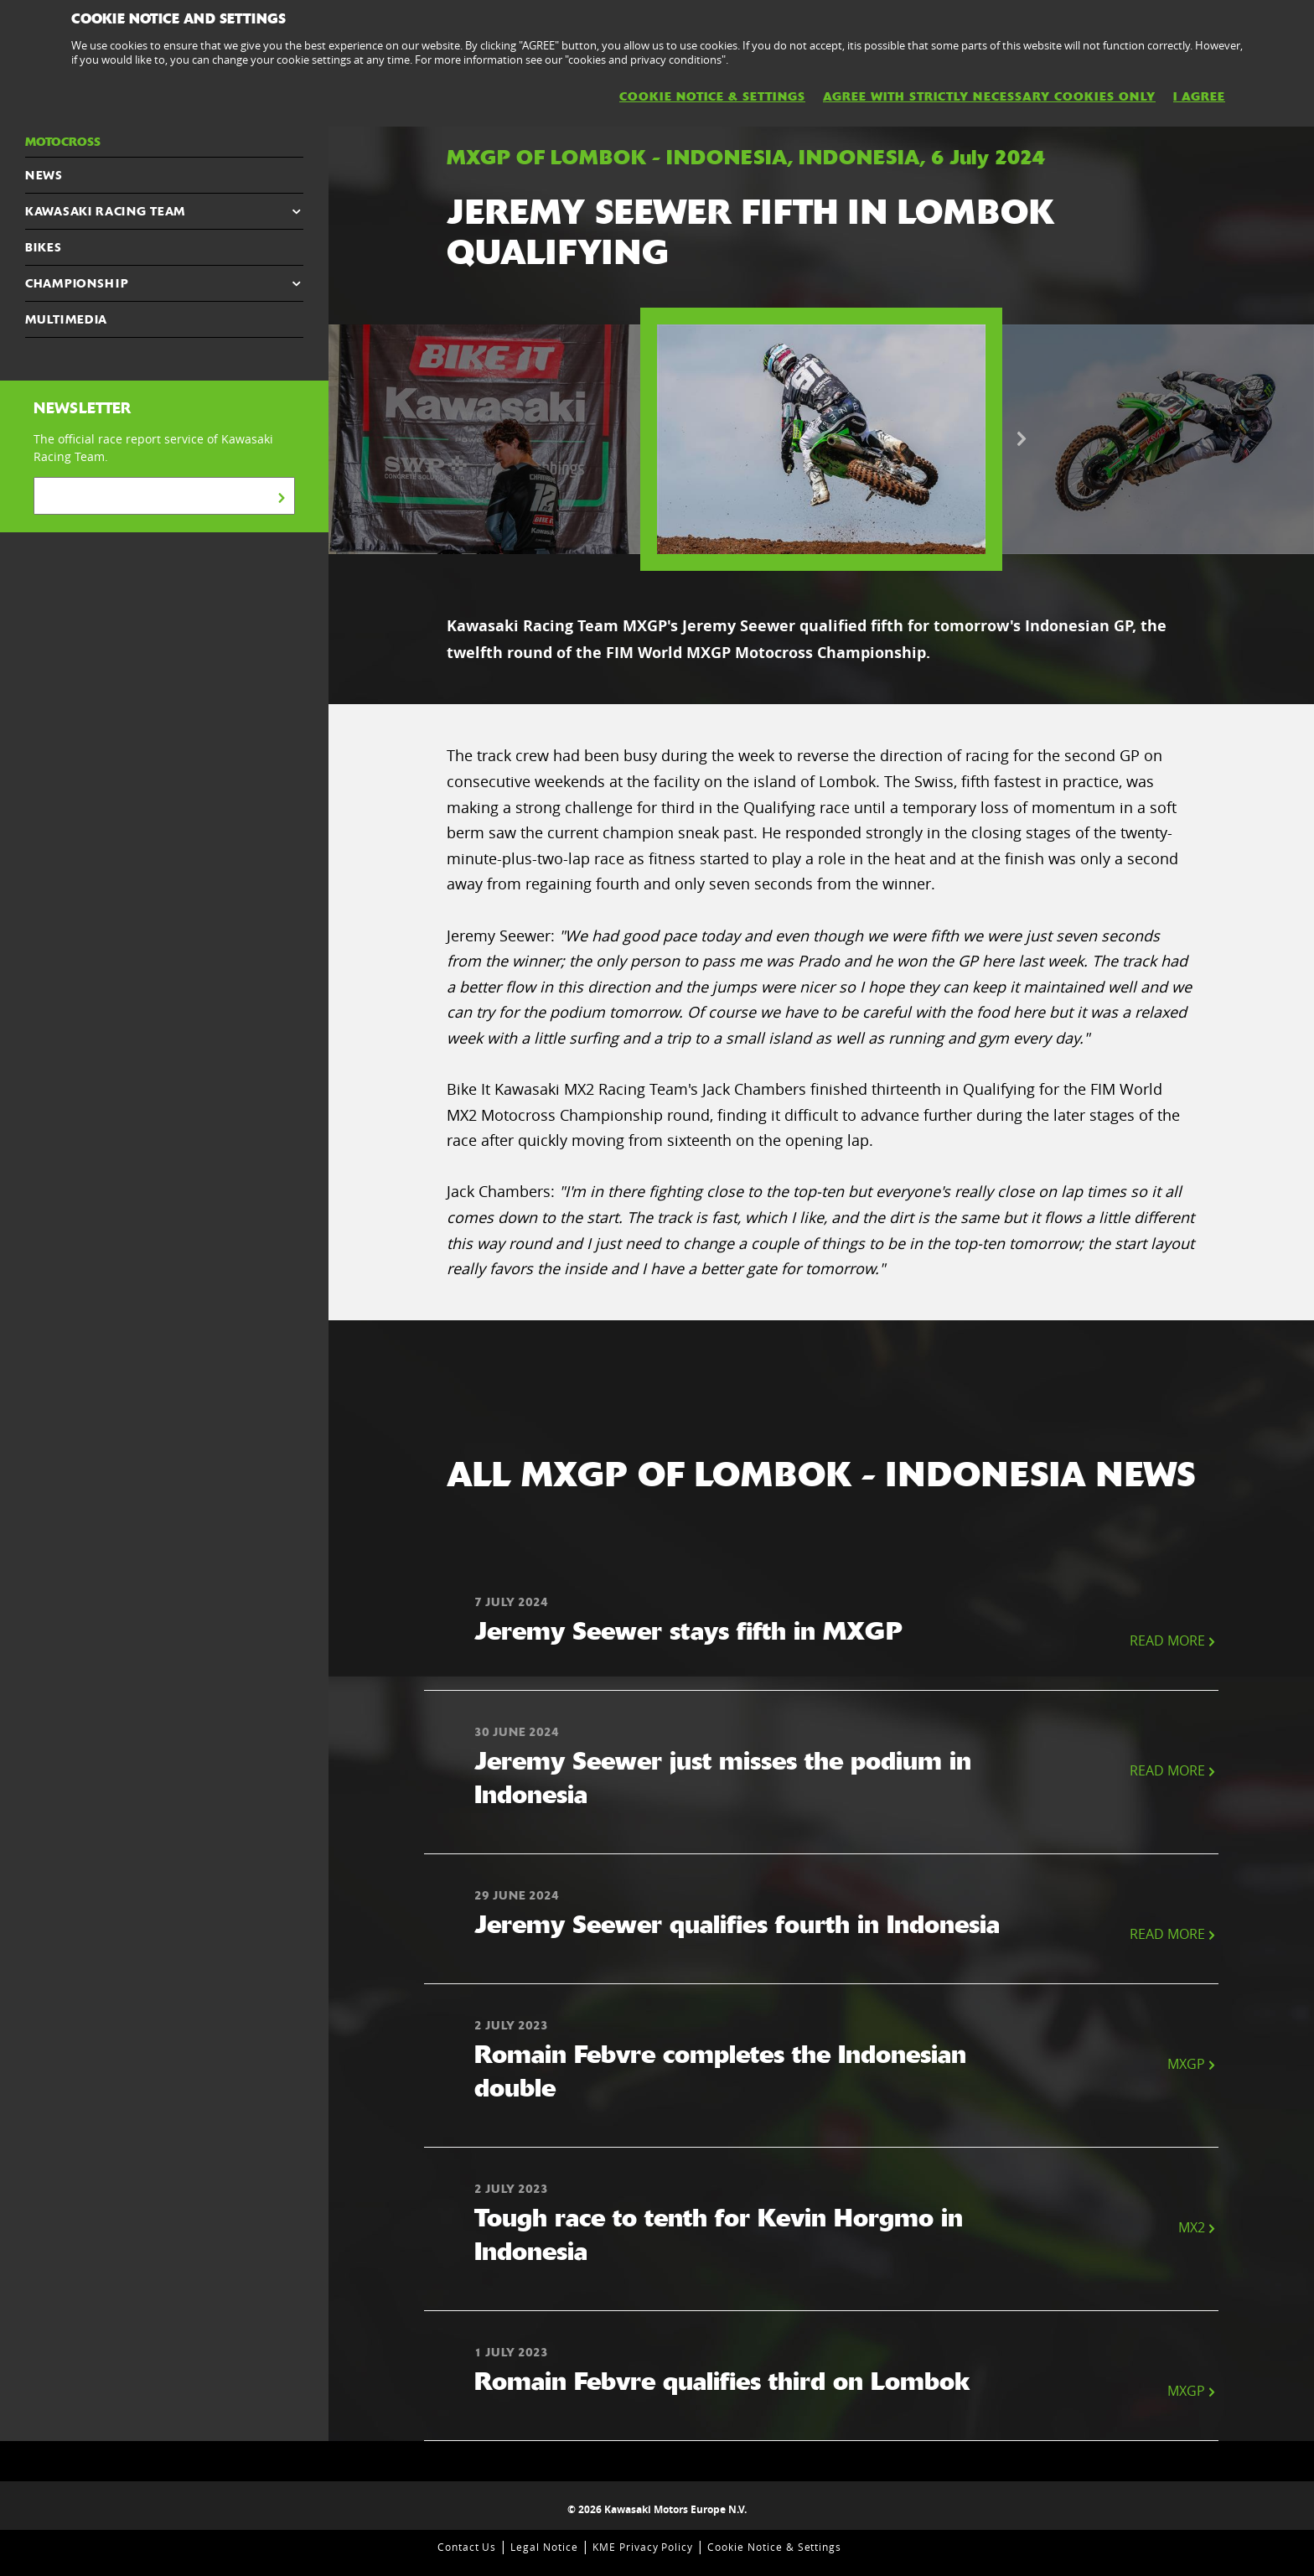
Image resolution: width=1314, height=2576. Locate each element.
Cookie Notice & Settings (774, 2546)
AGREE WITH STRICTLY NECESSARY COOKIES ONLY (989, 96)
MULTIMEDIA (66, 319)
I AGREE (1199, 96)
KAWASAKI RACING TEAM (105, 211)
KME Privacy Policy (642, 2546)
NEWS (44, 175)
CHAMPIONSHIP (76, 283)
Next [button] (1021, 439)
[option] (821, 439)
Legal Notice (544, 2546)
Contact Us (467, 2546)
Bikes (43, 247)
